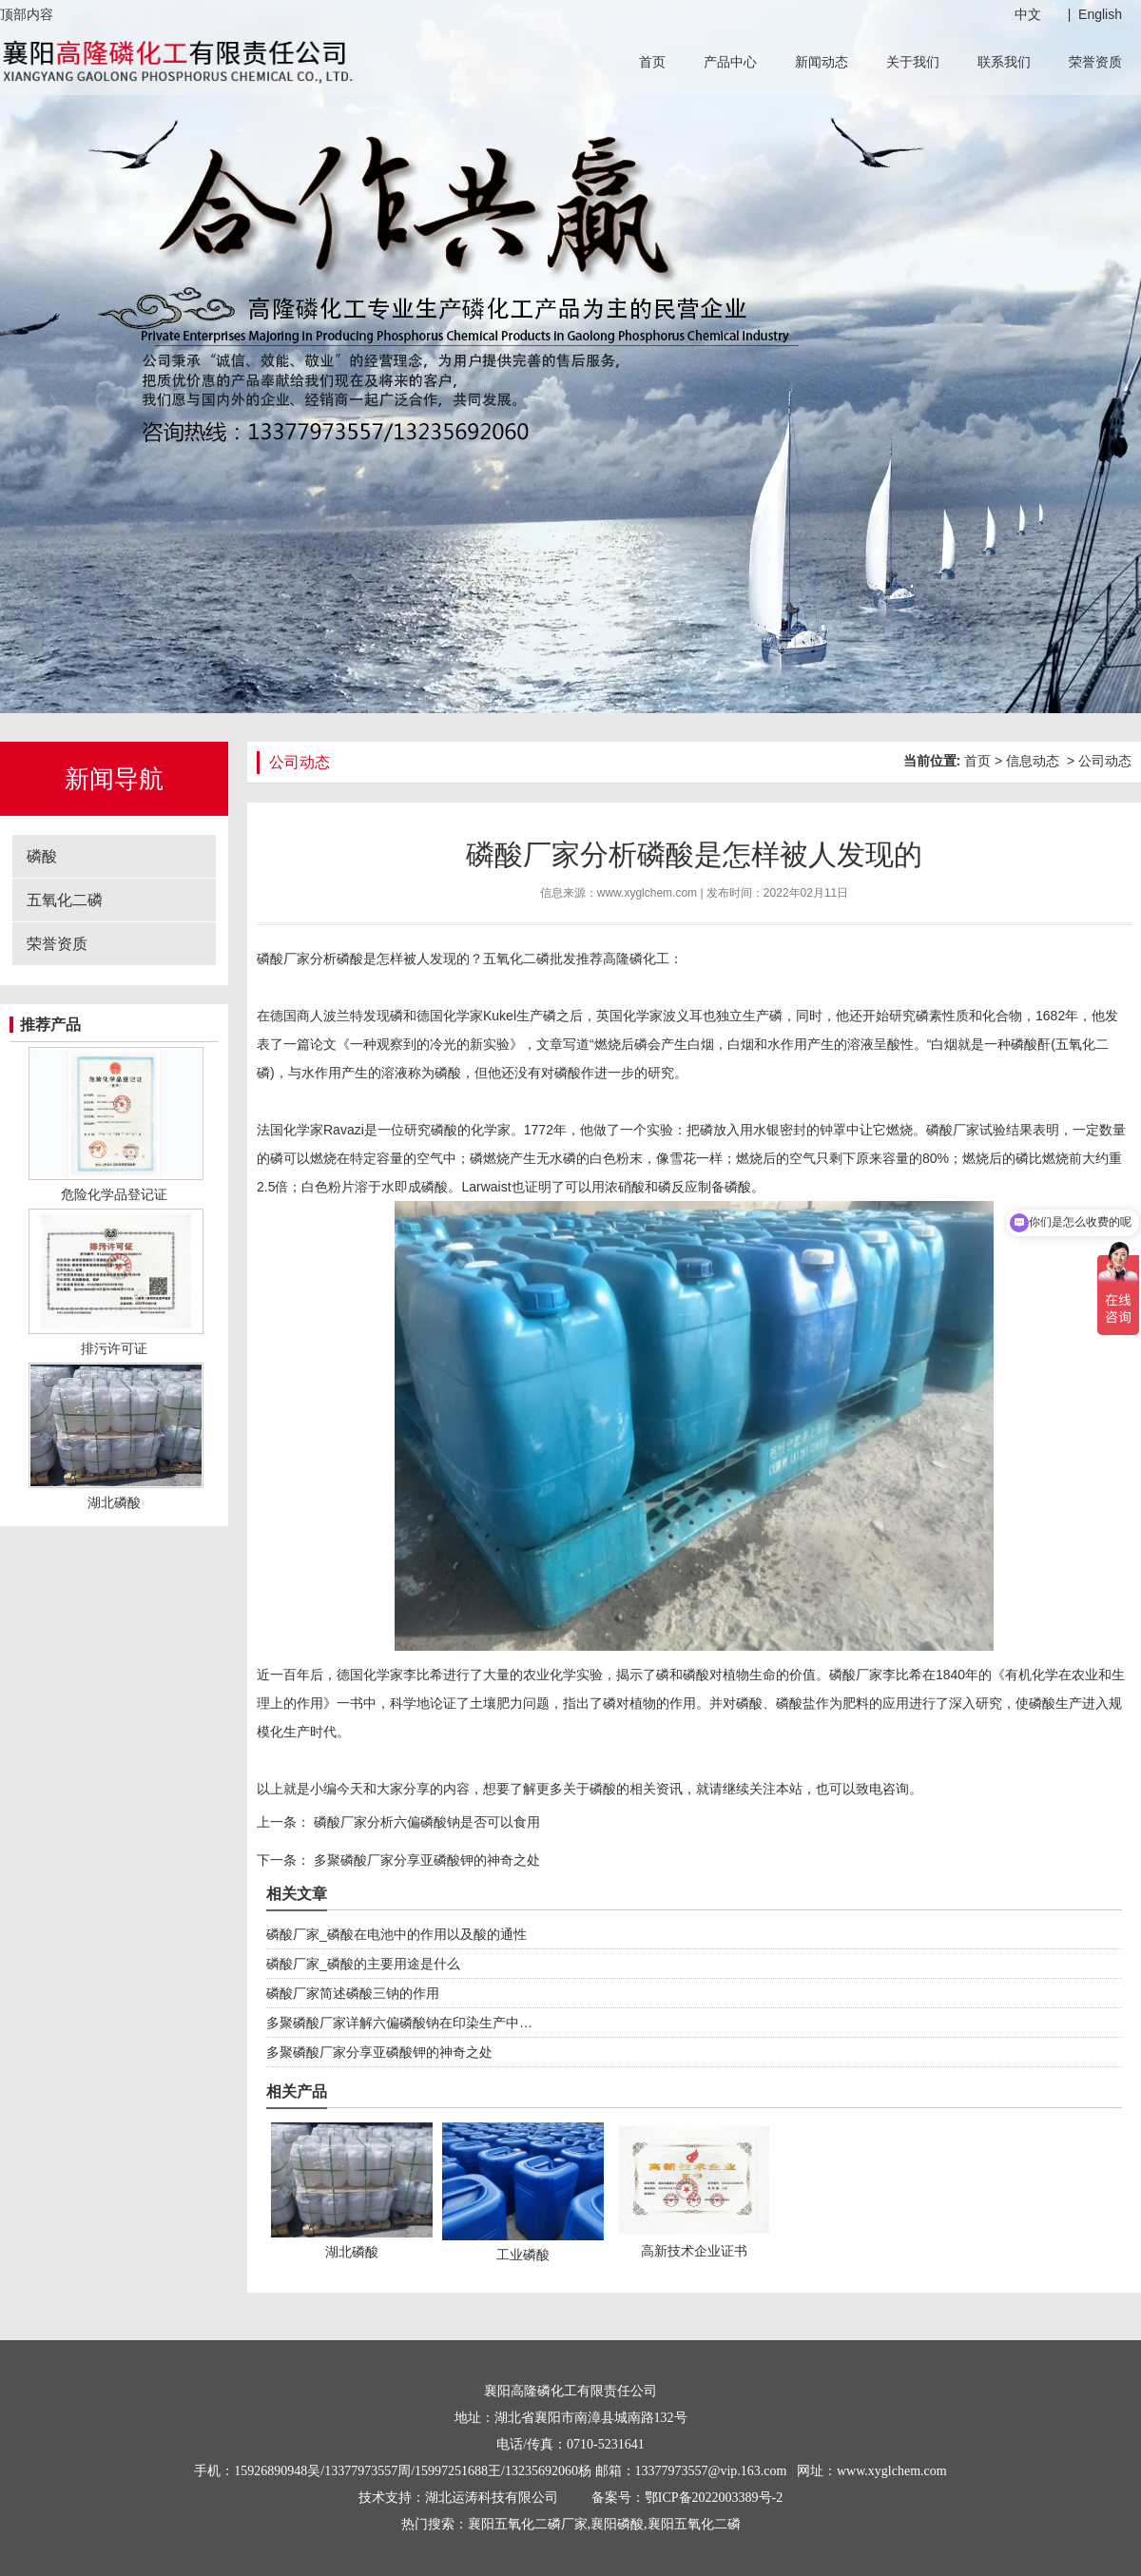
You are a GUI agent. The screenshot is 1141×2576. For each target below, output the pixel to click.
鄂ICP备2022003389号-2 (714, 2497)
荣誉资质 (1095, 61)
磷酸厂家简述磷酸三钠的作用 (352, 1993)
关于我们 (912, 61)
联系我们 (1004, 61)
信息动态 (1032, 760)
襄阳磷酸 (617, 2524)
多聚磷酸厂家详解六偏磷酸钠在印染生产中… (399, 2022)
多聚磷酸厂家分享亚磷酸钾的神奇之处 (425, 1860)
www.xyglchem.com (647, 893)
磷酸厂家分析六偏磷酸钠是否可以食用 (425, 1822)
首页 (652, 61)
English (1100, 14)
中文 (1028, 14)
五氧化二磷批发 (529, 958)
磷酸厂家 (283, 958)
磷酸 (42, 856)
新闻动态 (821, 61)
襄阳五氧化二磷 (694, 2524)
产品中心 (730, 61)
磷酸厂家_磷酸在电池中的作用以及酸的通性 (396, 1934)
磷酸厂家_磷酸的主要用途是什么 (363, 1963)
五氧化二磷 (65, 900)
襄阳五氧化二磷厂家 (528, 2524)
